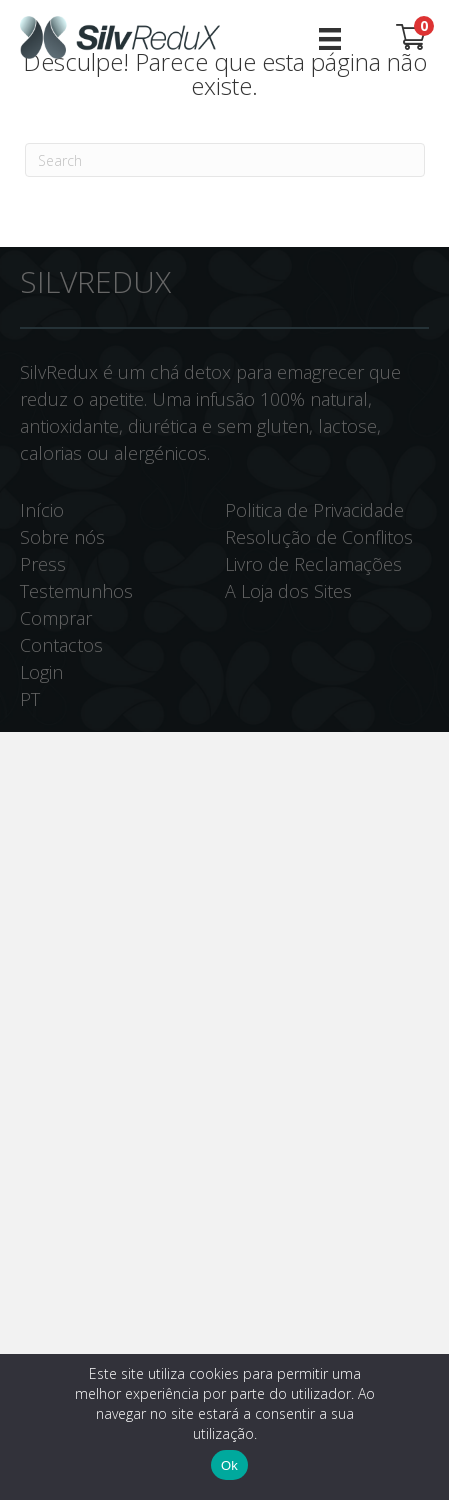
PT (30, 699)
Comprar (56, 618)
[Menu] (330, 37)
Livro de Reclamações (313, 564)
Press (43, 564)
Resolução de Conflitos (319, 537)
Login (41, 672)
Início (42, 510)
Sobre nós (62, 537)
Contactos (61, 645)
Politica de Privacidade (314, 510)
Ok (229, 1465)
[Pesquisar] (225, 160)
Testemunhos (76, 591)
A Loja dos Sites (288, 591)
